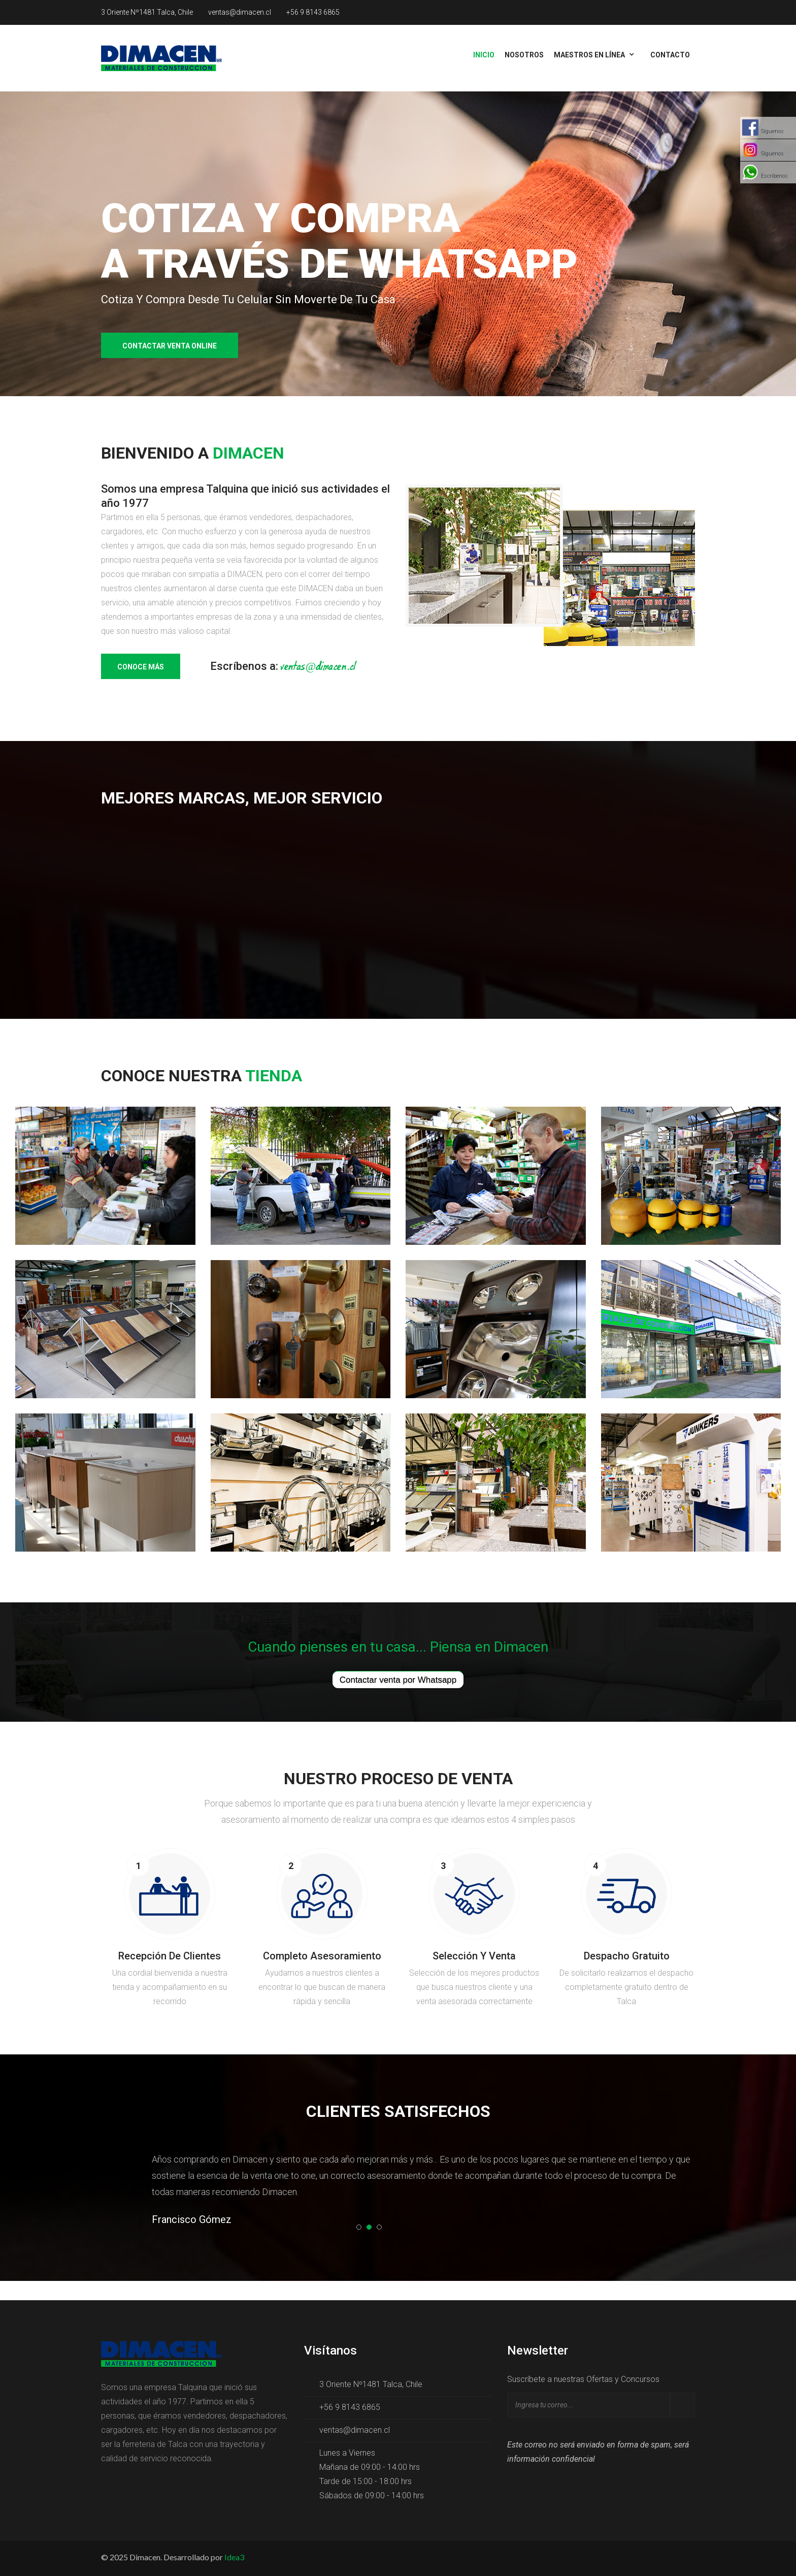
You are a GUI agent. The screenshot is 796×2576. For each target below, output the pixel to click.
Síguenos (772, 131)
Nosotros (524, 55)
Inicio (483, 55)
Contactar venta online (169, 346)
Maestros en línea (589, 55)
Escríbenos (774, 176)
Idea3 (234, 2557)
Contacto (670, 55)
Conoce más (140, 667)
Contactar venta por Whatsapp (398, 1680)
